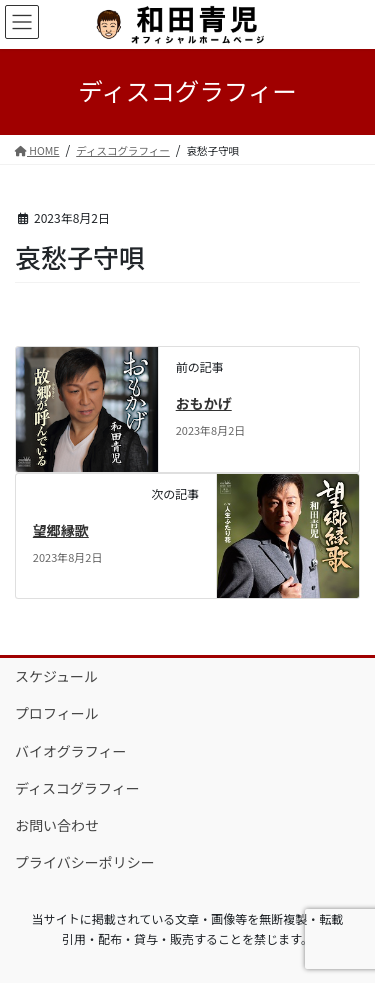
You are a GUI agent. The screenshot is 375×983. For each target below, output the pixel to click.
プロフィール (57, 713)
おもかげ (204, 403)
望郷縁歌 (61, 530)
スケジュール (56, 676)
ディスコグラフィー (77, 788)
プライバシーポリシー (85, 862)
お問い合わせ (57, 825)
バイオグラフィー (70, 751)
